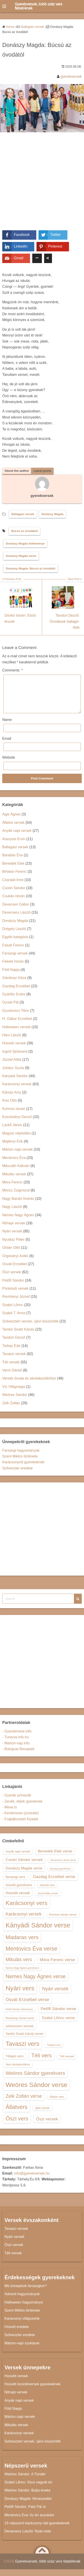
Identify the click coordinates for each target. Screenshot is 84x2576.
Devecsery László (16, 919)
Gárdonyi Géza (14, 984)
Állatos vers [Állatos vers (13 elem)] (57, 2103)
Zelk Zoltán (11, 1410)
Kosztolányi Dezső (17, 1123)
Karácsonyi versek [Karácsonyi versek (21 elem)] (23, 1920)
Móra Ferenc (12, 1189)
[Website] (42, 773)
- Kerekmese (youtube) (20, 1820)
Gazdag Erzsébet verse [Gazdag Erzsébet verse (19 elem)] (54, 1883)
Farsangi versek (15, 960)
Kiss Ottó (9, 1107)
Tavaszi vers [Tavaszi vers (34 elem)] (22, 2050)
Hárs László (11, 1042)
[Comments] (42, 697)
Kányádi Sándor (15, 1083)
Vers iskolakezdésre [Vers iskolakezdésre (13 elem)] (18, 2071)
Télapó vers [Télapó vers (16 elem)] (15, 2063)
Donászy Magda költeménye (25, 543)
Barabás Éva (12, 862)
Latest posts (42, 470)
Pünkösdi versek (15, 1295)
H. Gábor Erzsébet (17, 1025)
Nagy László (12, 1213)
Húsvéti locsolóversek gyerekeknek (32, 2391)
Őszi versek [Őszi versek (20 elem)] (47, 2125)
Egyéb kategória (15, 944)
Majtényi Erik (12, 1148)
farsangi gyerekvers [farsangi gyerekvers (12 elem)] (60, 1875)
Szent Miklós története (20, 1463)
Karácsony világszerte (22, 2325)
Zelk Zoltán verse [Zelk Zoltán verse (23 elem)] (24, 2102)
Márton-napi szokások (22, 2350)
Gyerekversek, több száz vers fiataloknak (38, 6)
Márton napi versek (17, 1156)
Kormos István (13, 1115)
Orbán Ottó (11, 1254)
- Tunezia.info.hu (15, 1744)
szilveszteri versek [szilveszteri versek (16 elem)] (19, 2033)
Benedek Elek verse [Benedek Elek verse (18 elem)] (55, 1858)
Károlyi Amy (11, 1099)
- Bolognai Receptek (18, 1756)
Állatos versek (13, 829)
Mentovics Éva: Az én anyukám (29, 2522)
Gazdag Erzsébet (16, 993)
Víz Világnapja (13, 1393)
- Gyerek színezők (16, 1802)
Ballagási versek (22, 514)
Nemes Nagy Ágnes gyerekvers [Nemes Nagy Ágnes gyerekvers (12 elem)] (22, 1974)
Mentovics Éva (14, 1164)
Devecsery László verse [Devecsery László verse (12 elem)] (63, 1866)
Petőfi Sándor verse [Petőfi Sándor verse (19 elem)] (58, 2015)
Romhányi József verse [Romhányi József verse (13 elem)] (20, 2025)
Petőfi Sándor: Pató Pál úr (25, 2513)
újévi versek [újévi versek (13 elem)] (42, 2114)
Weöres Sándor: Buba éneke (27, 2497)
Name (7, 726)
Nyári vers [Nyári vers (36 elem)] (20, 1994)
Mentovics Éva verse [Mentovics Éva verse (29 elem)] (31, 1955)
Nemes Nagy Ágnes (18, 1222)
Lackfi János (12, 1132)
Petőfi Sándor (13, 1287)
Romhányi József (16, 1303)
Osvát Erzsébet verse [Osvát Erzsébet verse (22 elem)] (27, 2006)
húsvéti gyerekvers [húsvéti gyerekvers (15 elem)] (19, 1892)
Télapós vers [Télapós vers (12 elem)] (54, 2051)
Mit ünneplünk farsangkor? (25, 2293)
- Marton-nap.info (16, 1750)
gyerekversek (71, 76)
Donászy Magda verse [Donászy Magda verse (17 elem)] (24, 1875)
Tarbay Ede (11, 1352)
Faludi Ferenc (13, 952)
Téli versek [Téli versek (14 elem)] (67, 2063)
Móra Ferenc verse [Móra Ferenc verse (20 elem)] (57, 1966)
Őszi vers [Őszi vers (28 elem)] (17, 2125)
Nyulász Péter (13, 1246)
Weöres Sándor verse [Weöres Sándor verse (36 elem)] (36, 2091)
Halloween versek (16, 1034)
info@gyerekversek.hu (32, 2180)
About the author (16, 470)
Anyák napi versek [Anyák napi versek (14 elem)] (18, 1858)
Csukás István (13, 903)
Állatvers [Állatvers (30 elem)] (17, 2114)
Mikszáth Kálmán (16, 1172)
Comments (12, 670)
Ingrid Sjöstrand (14, 1058)
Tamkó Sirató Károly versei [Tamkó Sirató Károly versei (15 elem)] (24, 2040)
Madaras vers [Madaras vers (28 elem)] (22, 1944)
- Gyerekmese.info (17, 1738)
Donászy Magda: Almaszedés (28, 2505)
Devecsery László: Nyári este (27, 2538)
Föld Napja (10, 976)
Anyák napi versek (17, 837)
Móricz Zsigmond (16, 1197)
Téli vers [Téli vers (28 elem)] (41, 2062)
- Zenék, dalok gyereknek (22, 1808)
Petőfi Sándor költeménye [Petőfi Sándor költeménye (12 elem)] (19, 2016)
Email (6, 745)
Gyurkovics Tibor (15, 1017)
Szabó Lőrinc (12, 1311)
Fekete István (13, 968)
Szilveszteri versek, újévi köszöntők (30, 1328)
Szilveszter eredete (17, 1475)
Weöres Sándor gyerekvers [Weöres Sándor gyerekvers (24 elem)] (35, 2080)
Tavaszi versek (14, 1360)
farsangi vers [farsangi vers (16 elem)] (15, 1883)
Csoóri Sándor (13, 895)
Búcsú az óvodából (24, 531)
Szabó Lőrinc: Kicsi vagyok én (28, 2489)
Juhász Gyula (13, 1074)
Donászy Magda (52, 514)
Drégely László (14, 935)
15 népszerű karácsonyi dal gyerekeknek (36, 2530)
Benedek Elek (13, 870)
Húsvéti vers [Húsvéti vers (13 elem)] (47, 1892)
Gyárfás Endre (13, 1001)
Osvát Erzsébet (14, 1271)
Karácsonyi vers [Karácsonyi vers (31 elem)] (26, 1909)
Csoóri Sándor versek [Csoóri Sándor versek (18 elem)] (24, 1866)
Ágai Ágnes (11, 821)
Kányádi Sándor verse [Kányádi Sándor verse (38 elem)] (38, 1932)
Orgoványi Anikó (15, 1263)
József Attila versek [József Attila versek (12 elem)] (48, 1900)
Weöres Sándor (14, 1401)
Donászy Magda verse (21, 556)
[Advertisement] (42, 184)
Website (8, 764)
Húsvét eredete (16, 2333)
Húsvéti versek (14, 1050)
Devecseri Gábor (15, 911)
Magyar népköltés (16, 1140)
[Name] (42, 735)
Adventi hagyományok (22, 2301)
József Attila (11, 1066)
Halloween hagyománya (23, 2309)
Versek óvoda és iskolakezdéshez (29, 1385)
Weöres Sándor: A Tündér (25, 2481)
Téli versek (10, 1369)
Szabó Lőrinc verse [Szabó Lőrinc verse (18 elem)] (58, 2024)
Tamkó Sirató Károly (18, 1336)
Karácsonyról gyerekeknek (23, 1469)
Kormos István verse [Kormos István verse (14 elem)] (63, 1921)
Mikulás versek (14, 1181)
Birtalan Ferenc (14, 878)
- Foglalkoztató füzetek (20, 1826)
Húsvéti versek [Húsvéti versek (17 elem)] (18, 1900)
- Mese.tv (9, 1814)
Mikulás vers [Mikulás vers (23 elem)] (19, 1966)
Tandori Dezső (13, 1344)
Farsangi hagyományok (20, 1457)
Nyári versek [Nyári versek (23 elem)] (55, 1995)
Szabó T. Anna (13, 1320)
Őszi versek (11, 1279)
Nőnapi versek (13, 1230)
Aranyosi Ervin (13, 846)
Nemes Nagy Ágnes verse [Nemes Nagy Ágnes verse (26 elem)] (36, 1983)
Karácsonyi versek (17, 1091)
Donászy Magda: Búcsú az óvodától (30, 568)
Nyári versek (12, 1238)
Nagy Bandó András (18, 1205)
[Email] (42, 753)
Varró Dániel (12, 1377)
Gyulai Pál (10, 1009)
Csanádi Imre (13, 886)
